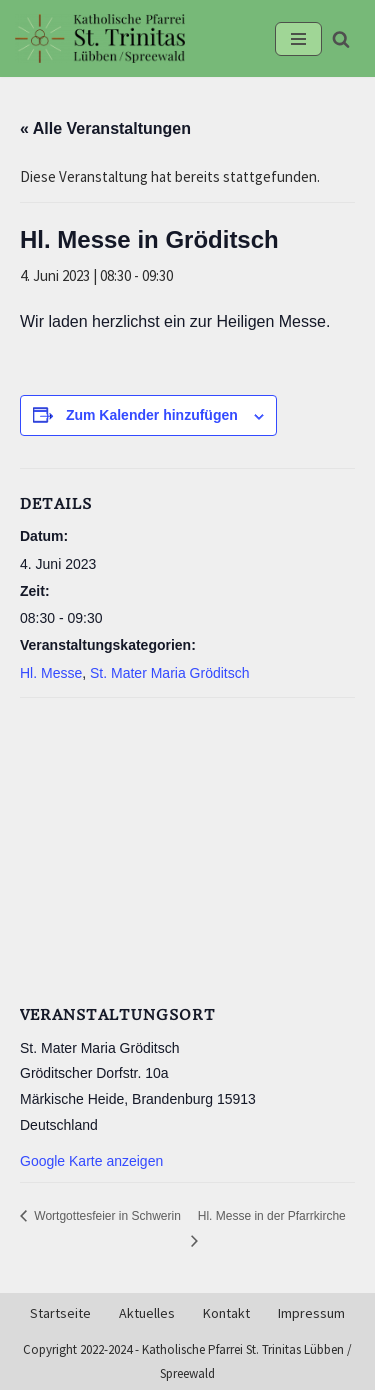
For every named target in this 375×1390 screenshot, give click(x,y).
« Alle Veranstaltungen (105, 128)
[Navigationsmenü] (298, 39)
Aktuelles (147, 1313)
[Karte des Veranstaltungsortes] (187, 847)
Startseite (60, 1313)
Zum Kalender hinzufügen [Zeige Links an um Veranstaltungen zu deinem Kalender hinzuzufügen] (152, 415)
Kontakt (226, 1313)
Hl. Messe (51, 673)
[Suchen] (341, 39)
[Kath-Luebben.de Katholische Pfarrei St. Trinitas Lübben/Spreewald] (100, 38)
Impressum (311, 1313)
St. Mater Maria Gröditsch (170, 673)
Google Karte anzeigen (91, 1161)
